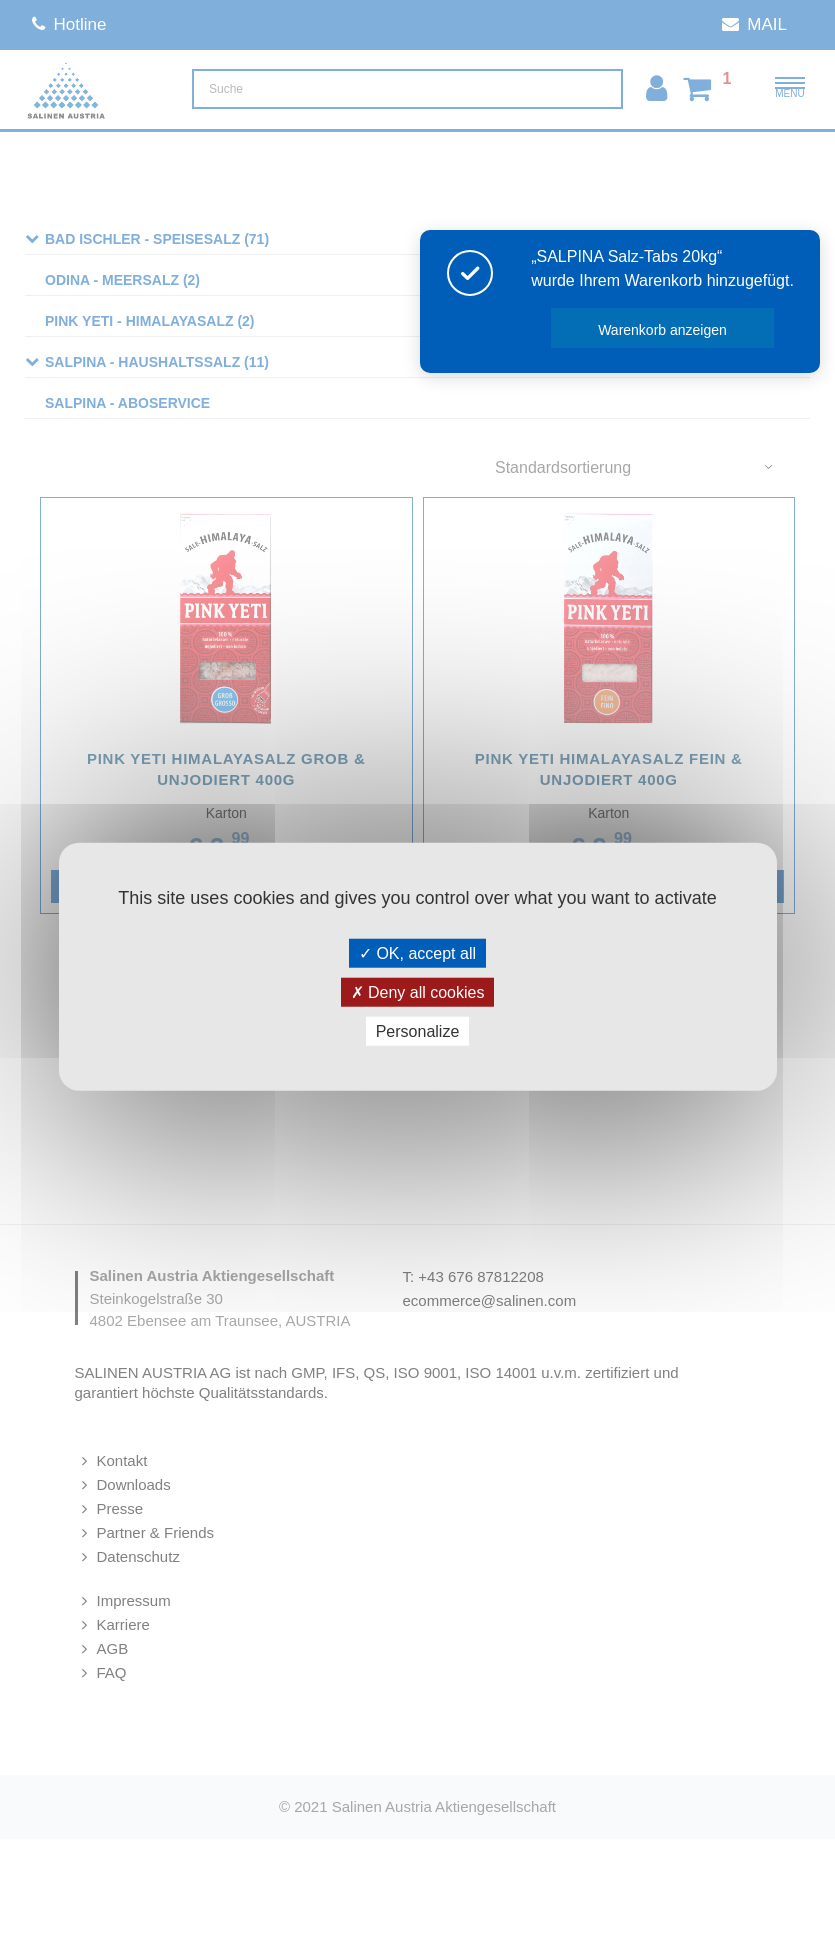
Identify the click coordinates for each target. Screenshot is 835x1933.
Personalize (418, 1031)
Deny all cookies (418, 991)
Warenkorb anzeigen (690, 330)
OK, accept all (417, 952)
